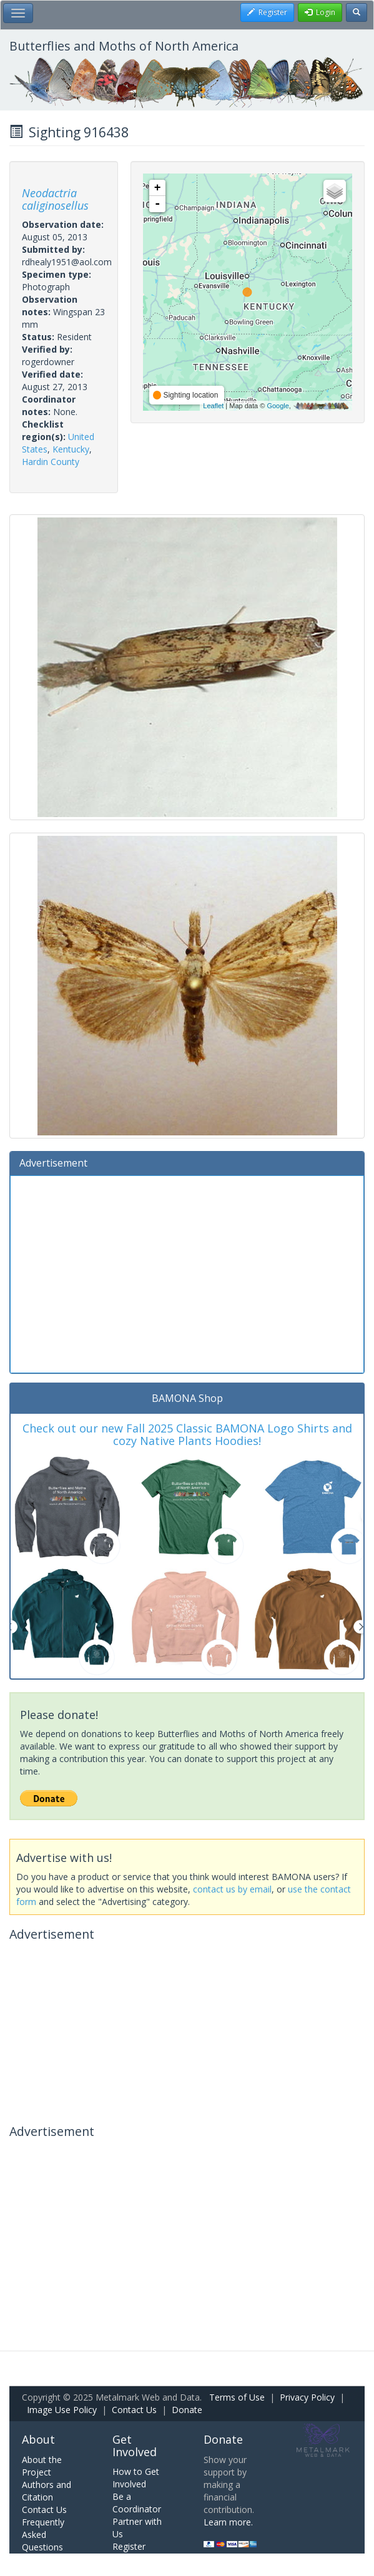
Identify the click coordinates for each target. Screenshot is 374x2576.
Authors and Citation (46, 2491)
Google (277, 405)
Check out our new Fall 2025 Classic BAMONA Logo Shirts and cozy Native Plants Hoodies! (187, 1434)
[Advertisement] (187, 1272)
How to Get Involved (135, 2478)
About (38, 2439)
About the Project (42, 2466)
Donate (187, 2410)
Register (128, 2546)
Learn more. (228, 2522)
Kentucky (70, 449)
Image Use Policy (62, 2410)
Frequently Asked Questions (43, 2534)
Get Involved (134, 2445)
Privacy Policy (307, 2397)
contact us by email (232, 1889)
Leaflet (213, 405)
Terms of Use (237, 2397)
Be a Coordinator (136, 2502)
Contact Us (134, 2410)
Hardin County (50, 462)
